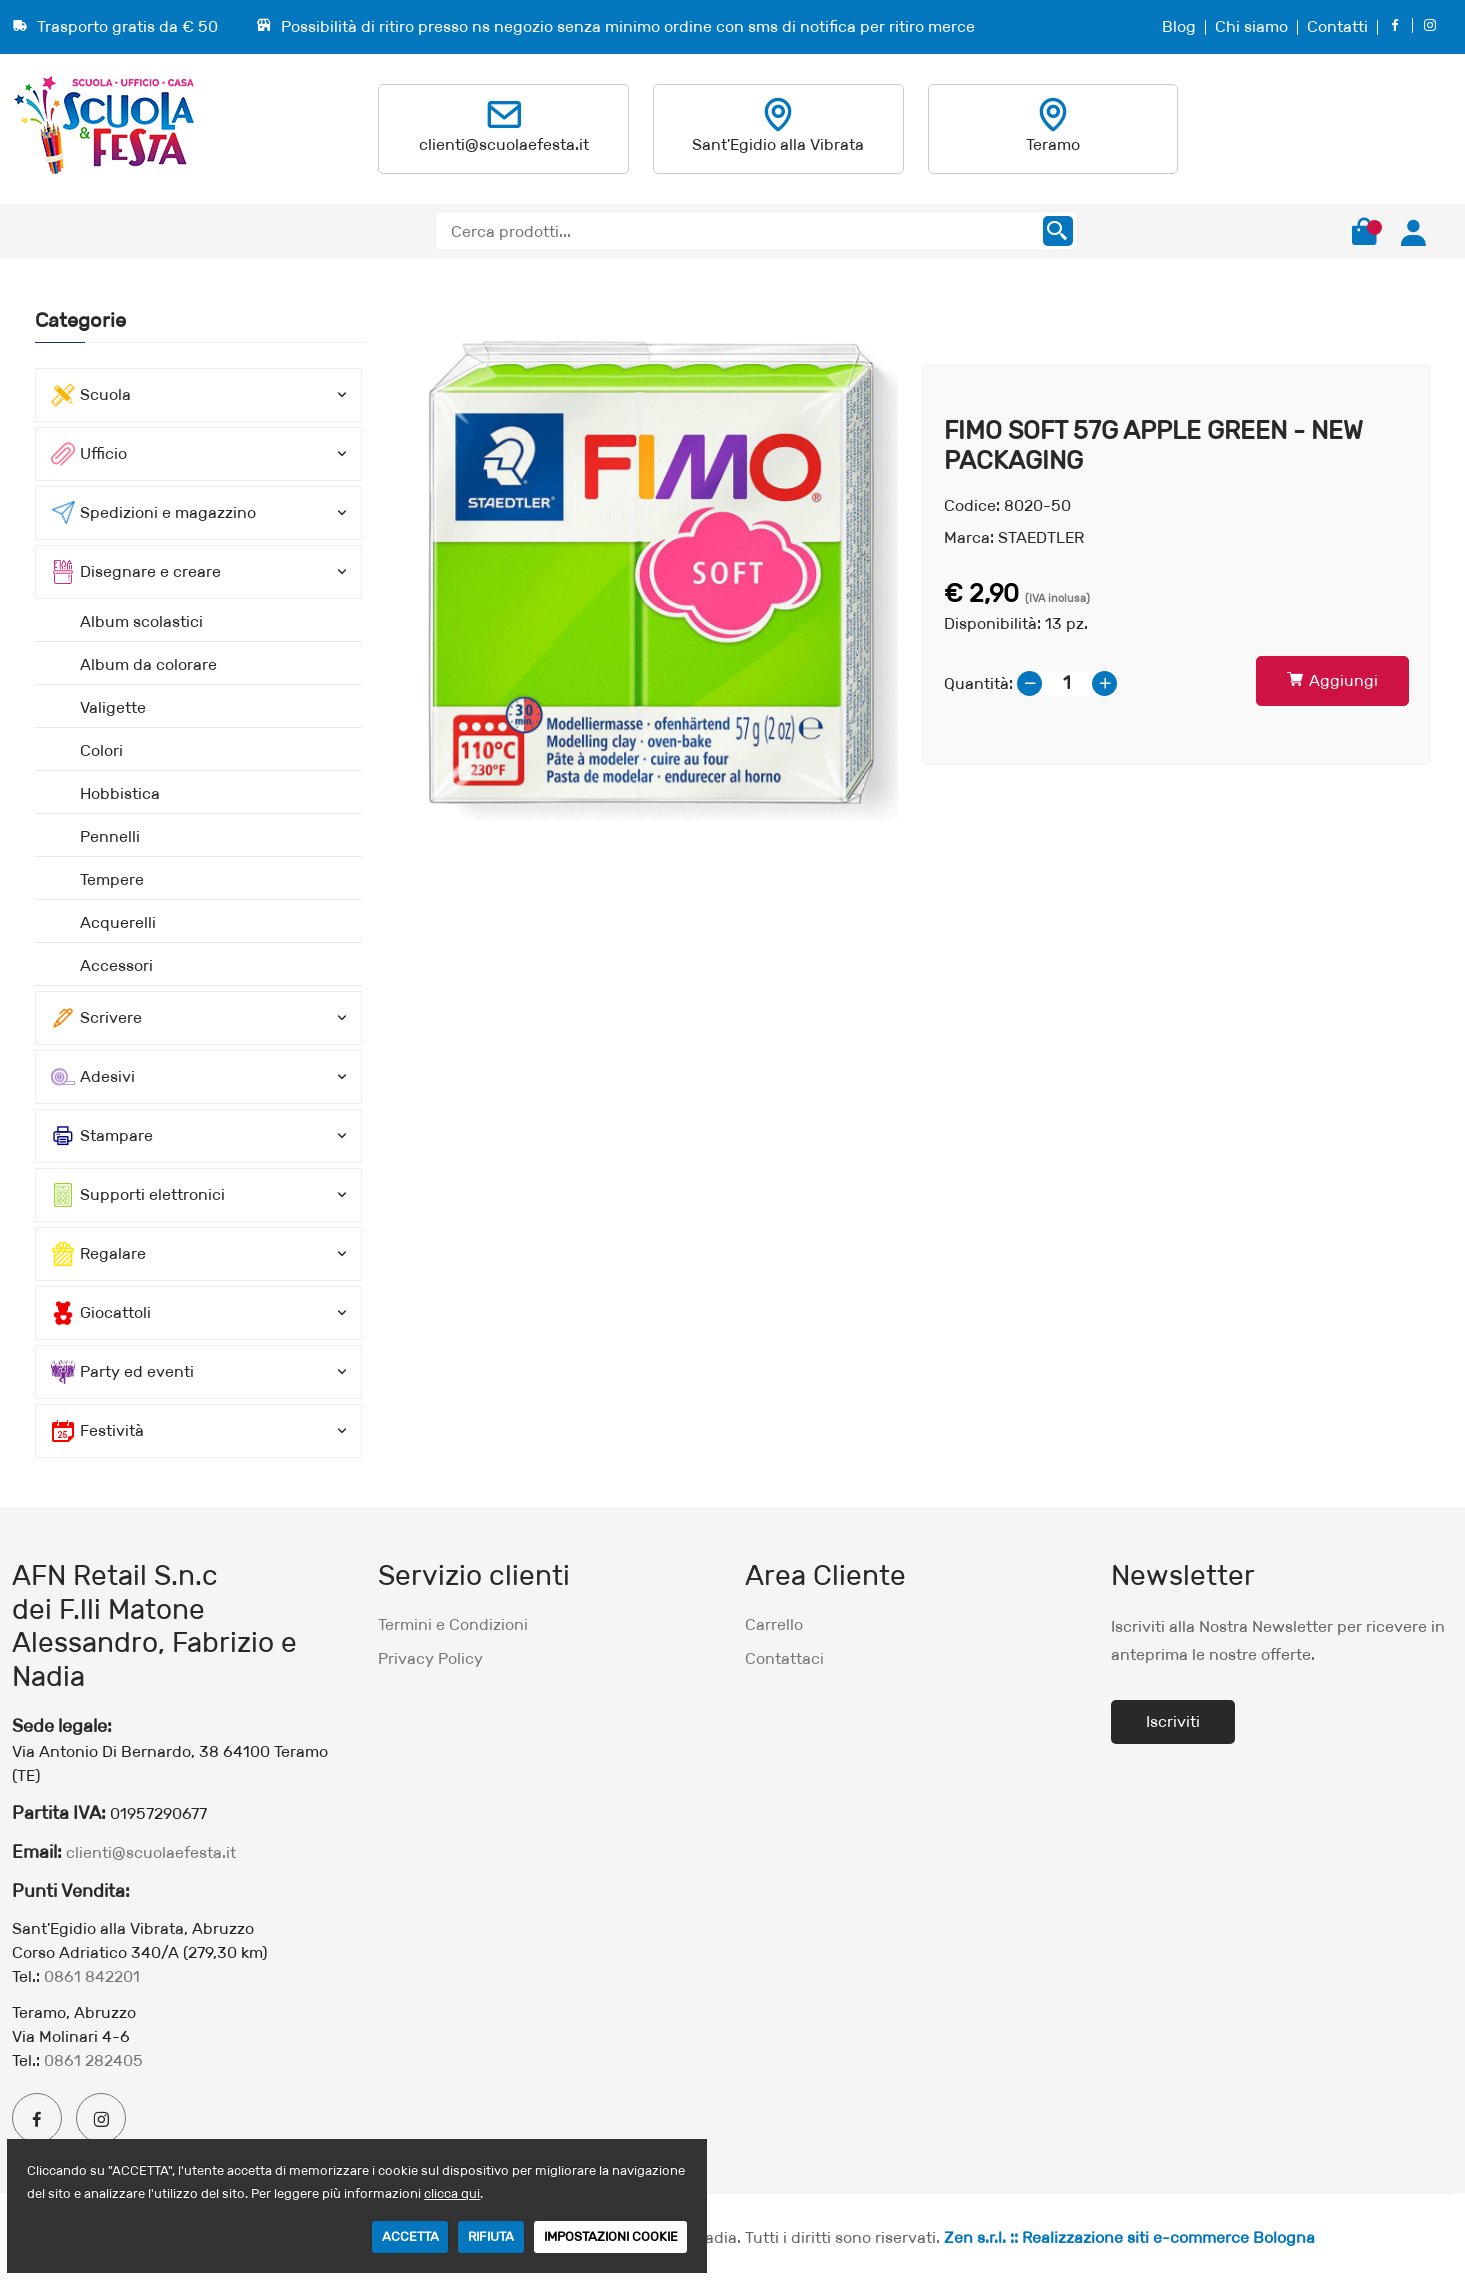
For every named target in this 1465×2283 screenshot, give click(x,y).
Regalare (98, 1254)
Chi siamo (1251, 26)
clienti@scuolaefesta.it (504, 144)
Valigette (113, 707)
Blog (1179, 26)
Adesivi (93, 1077)
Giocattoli (101, 1313)
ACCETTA (410, 2236)
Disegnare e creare (136, 572)
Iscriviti (1173, 1721)
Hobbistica (120, 793)
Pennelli (110, 836)
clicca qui (452, 2193)
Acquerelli (118, 922)
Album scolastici (141, 621)
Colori (101, 750)
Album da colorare (148, 664)
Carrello (774, 1624)
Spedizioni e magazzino (153, 513)
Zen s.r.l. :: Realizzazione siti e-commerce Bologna (1129, 2237)
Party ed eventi (122, 1372)
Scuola (91, 395)
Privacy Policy (430, 1658)
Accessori (116, 965)
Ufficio (89, 454)
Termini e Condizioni (453, 1624)
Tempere (112, 879)
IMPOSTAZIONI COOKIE (611, 2236)
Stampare (102, 1136)
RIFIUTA (491, 2236)
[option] (644, 564)
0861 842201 (92, 1976)
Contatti (1337, 26)
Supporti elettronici (138, 1195)
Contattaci (784, 1658)
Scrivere (96, 1018)
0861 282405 (93, 2060)
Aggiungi (1332, 680)
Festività (97, 1431)
